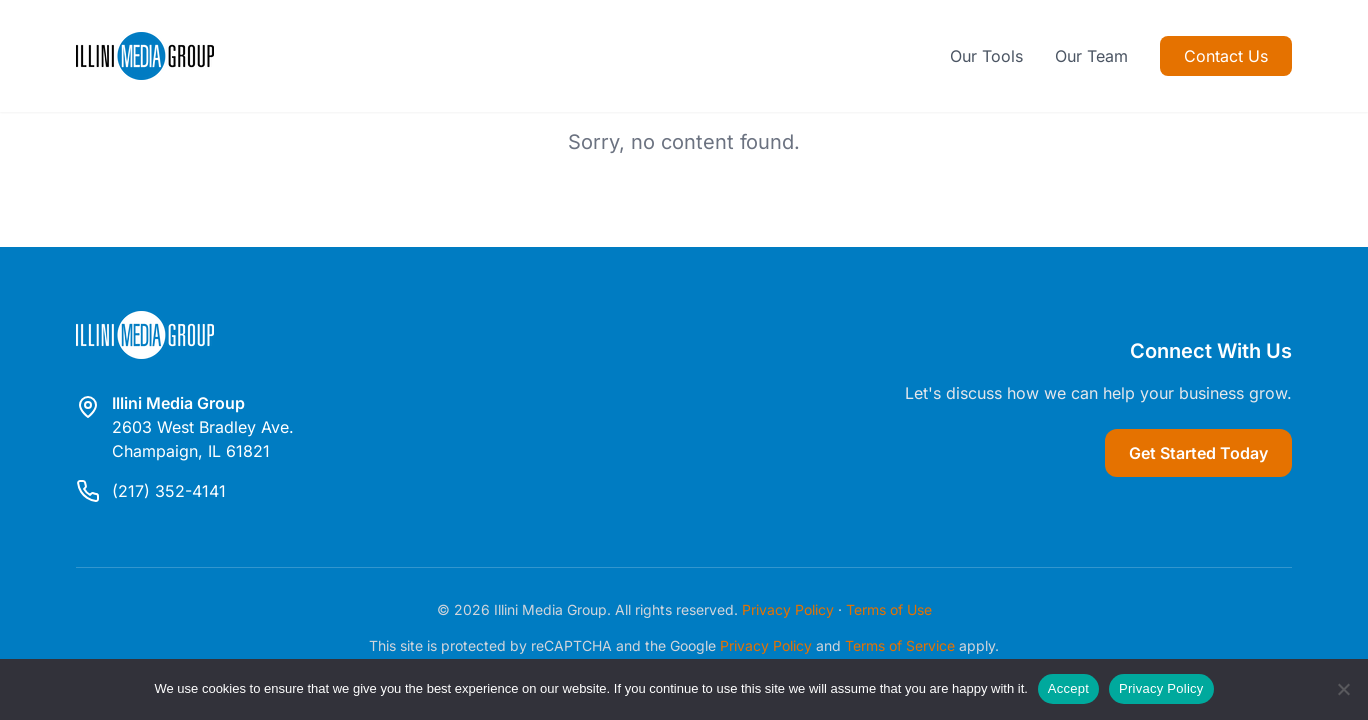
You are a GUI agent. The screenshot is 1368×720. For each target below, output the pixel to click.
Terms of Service (900, 645)
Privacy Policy (788, 609)
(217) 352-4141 (169, 491)
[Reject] (1343, 689)
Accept (1068, 688)
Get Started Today (1198, 453)
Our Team (1091, 56)
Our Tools (986, 56)
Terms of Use (889, 609)
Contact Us (1226, 56)
